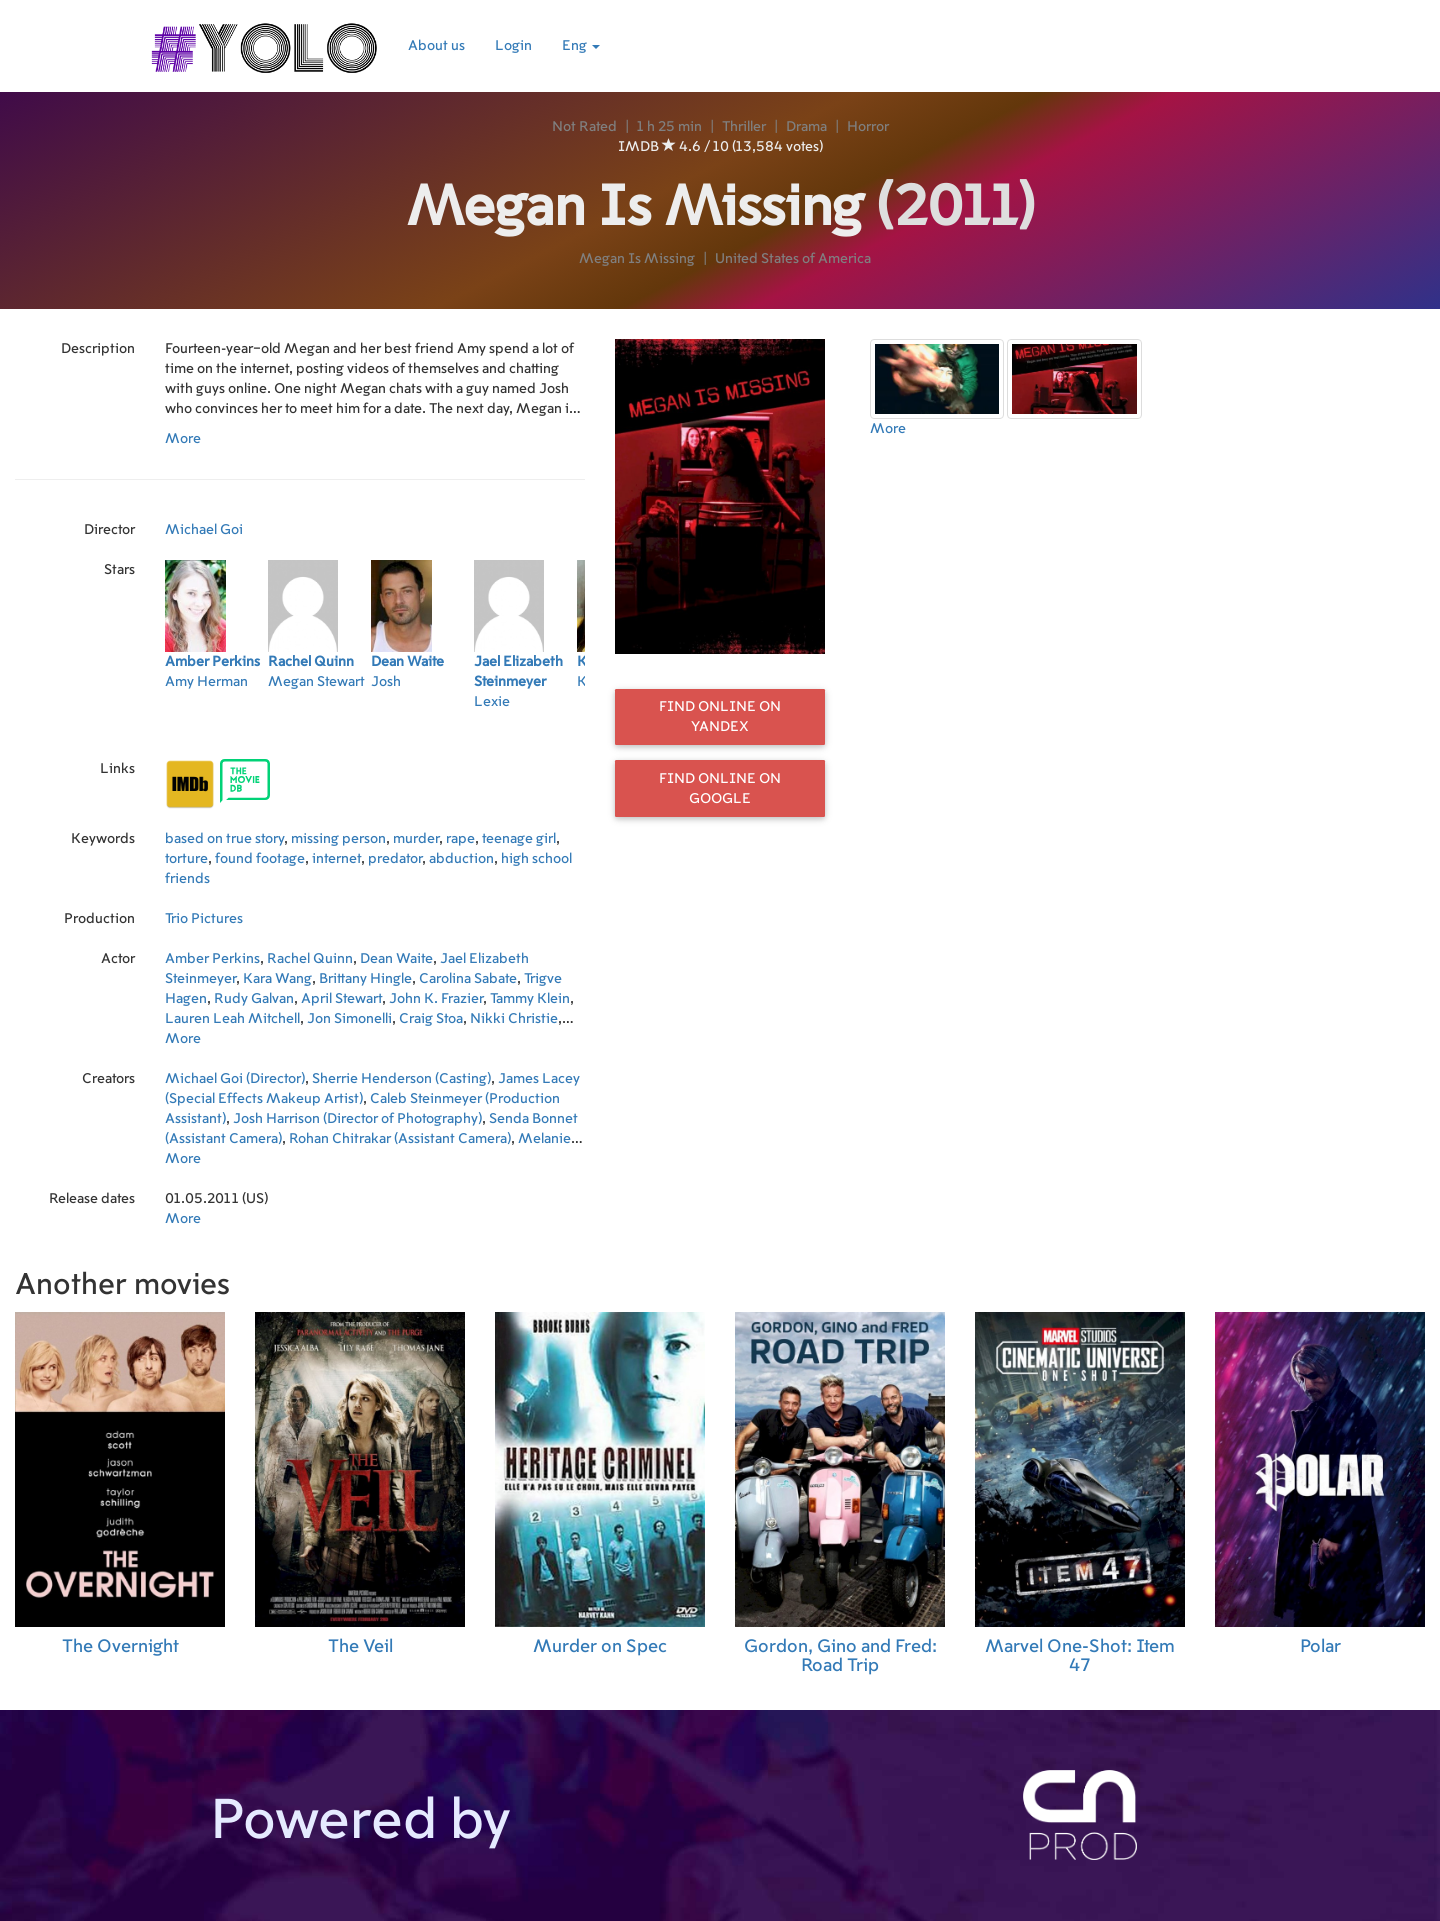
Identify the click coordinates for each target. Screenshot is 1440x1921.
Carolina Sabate (468, 979)
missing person (338, 839)
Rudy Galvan (254, 999)
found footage (260, 859)
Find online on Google (720, 789)
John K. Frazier (436, 999)
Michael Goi (204, 530)
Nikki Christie (514, 1019)
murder (416, 839)
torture (186, 859)
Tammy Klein (530, 999)
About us (436, 46)
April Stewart (341, 999)
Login (513, 46)
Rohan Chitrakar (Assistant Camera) (400, 1139)
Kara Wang (277, 979)
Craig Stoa (431, 1019)
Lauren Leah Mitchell (232, 1019)
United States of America (793, 259)
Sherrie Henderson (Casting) (401, 1079)
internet (336, 859)
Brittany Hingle (365, 979)
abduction (461, 859)
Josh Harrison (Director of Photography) (357, 1119)
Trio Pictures (204, 919)
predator (395, 859)
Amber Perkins (212, 959)
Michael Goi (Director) (235, 1079)
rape (460, 839)
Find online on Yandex (720, 717)
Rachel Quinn (310, 959)
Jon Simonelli (349, 1019)
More (183, 439)
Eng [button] (581, 46)
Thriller (744, 127)
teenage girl (519, 839)
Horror (868, 127)
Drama (806, 127)
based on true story (224, 839)
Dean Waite (396, 959)
